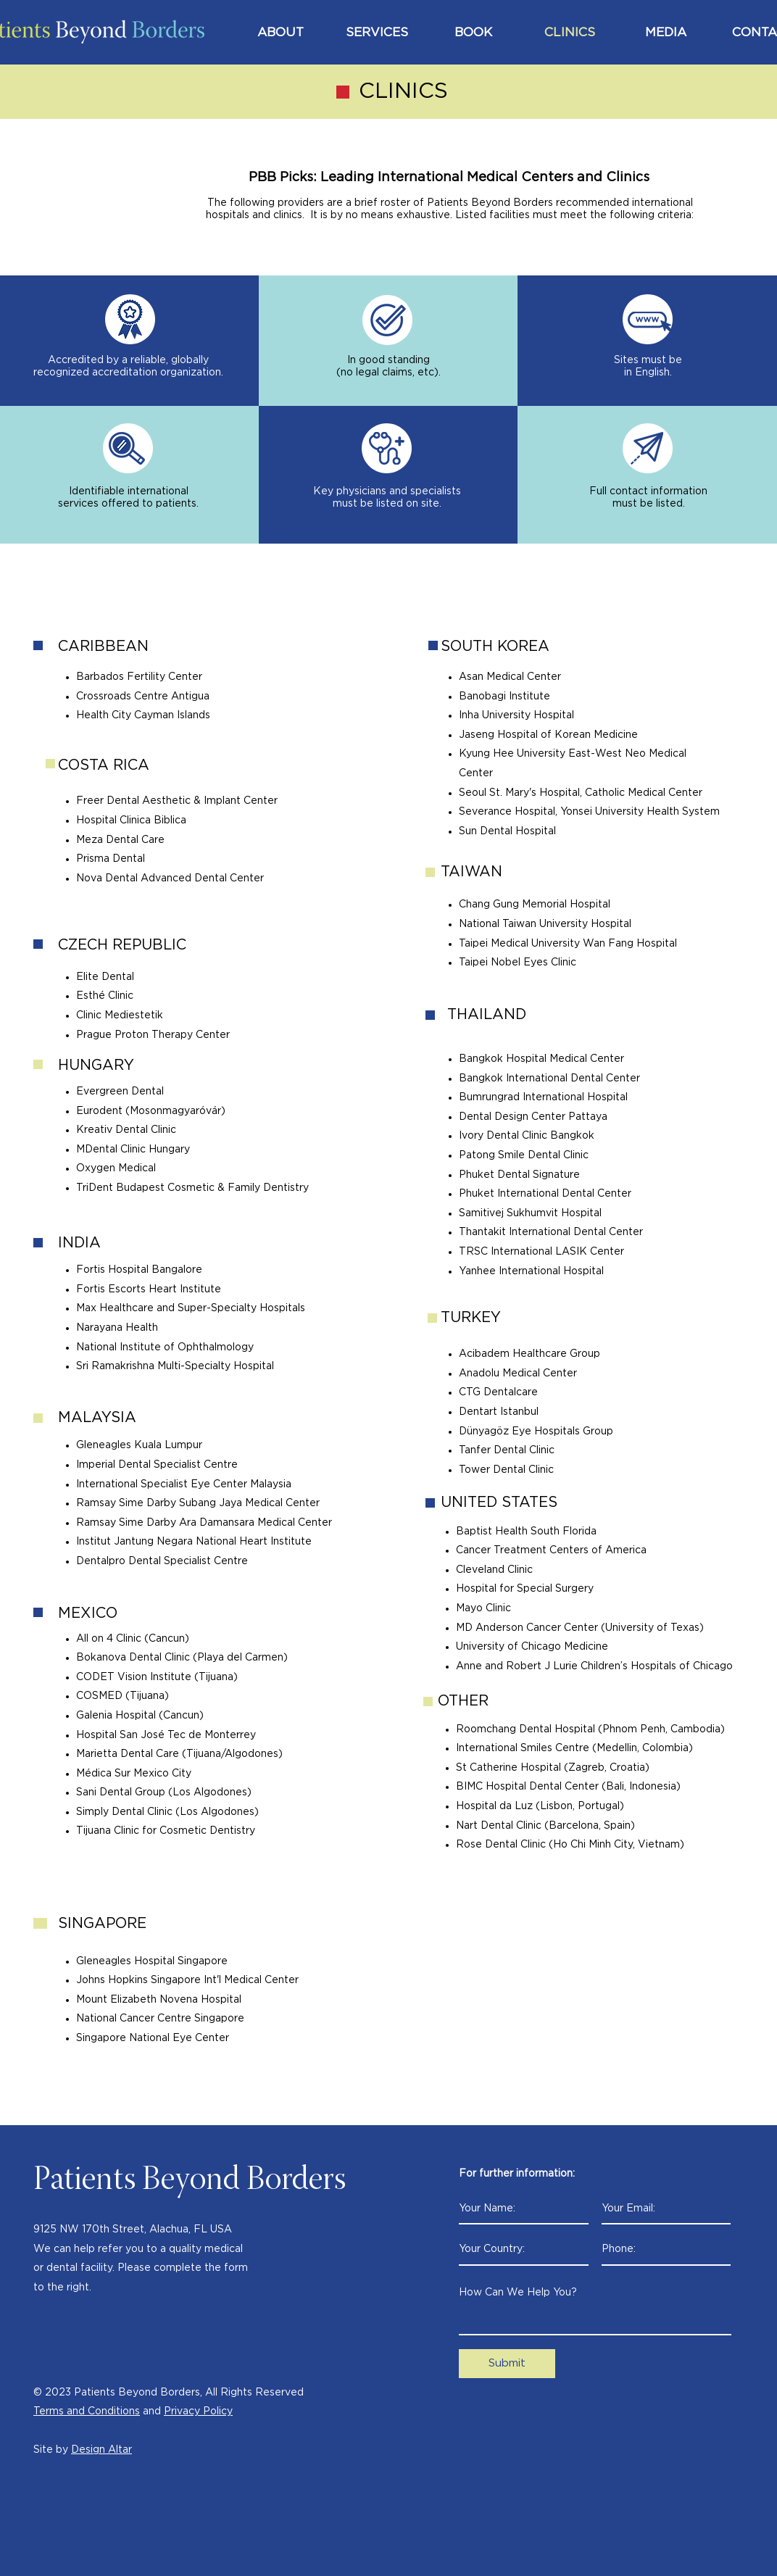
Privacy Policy (198, 2411)
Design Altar (101, 2450)
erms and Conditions (89, 2411)
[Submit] (507, 2363)
